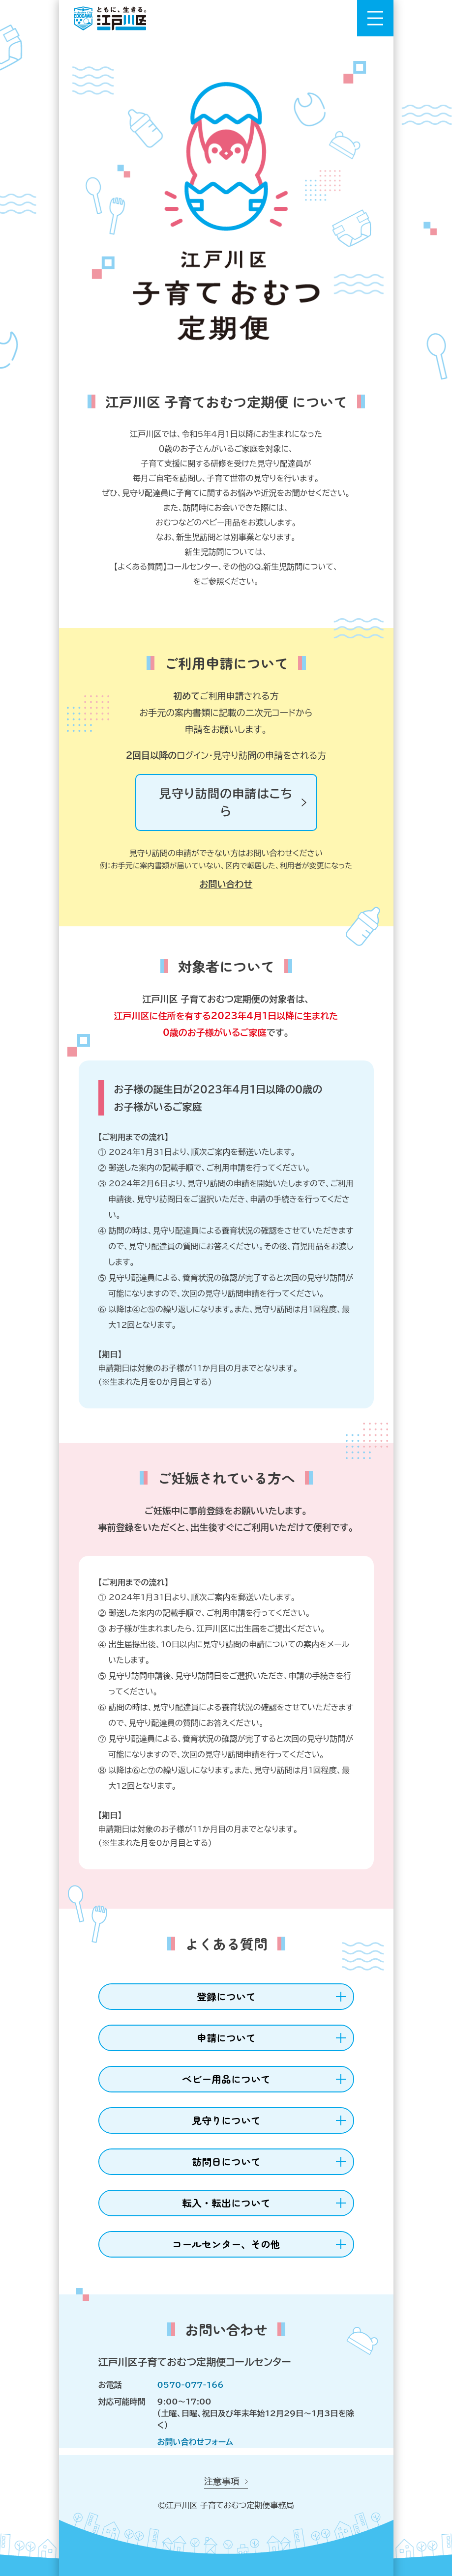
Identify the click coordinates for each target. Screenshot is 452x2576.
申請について (226, 2038)
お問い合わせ (226, 884)
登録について (226, 1996)
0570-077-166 (190, 2385)
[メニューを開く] (375, 18)
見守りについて (226, 2120)
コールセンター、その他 (226, 2244)
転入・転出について (226, 2203)
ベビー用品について (226, 2079)
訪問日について (226, 2161)
